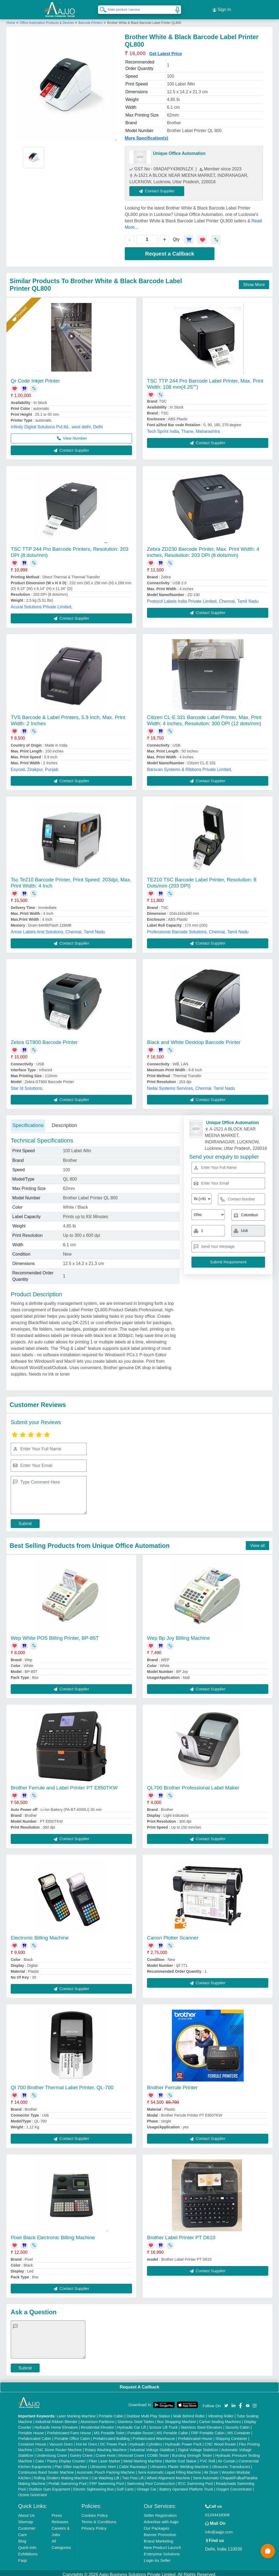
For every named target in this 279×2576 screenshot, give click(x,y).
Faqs (22, 2557)
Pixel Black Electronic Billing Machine (53, 2234)
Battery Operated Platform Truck (186, 2486)
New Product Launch (162, 2544)
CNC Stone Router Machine (58, 2446)
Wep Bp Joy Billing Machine (178, 1635)
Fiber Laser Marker (104, 2458)
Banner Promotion (160, 2531)
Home (10, 19)
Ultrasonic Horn (103, 2463)
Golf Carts (125, 2486)
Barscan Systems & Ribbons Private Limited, (189, 766)
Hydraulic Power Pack (183, 2441)
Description (64, 1122)
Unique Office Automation (179, 150)
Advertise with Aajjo (161, 2518)
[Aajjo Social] (226, 2402)
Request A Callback (139, 2384)
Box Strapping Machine (176, 2418)
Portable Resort (140, 2430)
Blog (22, 2538)
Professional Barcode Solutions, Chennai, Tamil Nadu (197, 928)
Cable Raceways (133, 2463)
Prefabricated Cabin (34, 2435)
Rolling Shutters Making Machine (61, 2475)
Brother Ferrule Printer (172, 2084)
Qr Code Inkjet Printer (35, 377)
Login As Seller (157, 2557)
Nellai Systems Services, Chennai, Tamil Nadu (191, 1085)
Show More (254, 281)
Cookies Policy (94, 2512)
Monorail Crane (131, 2452)
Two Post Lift (133, 2475)
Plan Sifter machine (71, 2463)
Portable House (31, 2430)
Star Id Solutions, (27, 1085)
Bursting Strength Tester (192, 2452)
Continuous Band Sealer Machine (46, 2469)
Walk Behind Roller (189, 2413)
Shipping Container (231, 2435)
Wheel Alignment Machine (168, 2475)
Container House (32, 2441)
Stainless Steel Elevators (201, 2424)
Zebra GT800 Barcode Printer (44, 1039)
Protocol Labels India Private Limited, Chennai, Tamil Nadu (203, 598)
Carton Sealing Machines (220, 2418)
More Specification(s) (146, 135)
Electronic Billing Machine (40, 1934)
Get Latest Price (165, 50)
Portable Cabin (111, 2413)
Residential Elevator (97, 2424)
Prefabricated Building (111, 2435)
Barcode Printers (90, 19)
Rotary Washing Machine (106, 2446)
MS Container (238, 2430)
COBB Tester (158, 2452)
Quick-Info (27, 2544)
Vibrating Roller (220, 2413)
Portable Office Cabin (72, 2435)
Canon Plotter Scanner (172, 1934)
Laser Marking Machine (76, 2413)
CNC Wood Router (220, 2441)
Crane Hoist (105, 2452)
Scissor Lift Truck (163, 2424)
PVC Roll (207, 2458)
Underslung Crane (52, 2452)
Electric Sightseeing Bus (93, 2486)
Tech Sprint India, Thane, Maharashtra (183, 428)
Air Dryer (211, 2469)
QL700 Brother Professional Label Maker (193, 1785)
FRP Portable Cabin (207, 2430)
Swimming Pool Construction (151, 2480)
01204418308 (217, 2511)
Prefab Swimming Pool (67, 2480)
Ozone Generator (32, 2491)
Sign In (222, 8)
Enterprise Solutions (162, 2550)
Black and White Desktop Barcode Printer (194, 1039)
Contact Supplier (160, 187)
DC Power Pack (113, 2441)
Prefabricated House (195, 2435)
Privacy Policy (93, 2525)
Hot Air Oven (86, 2441)
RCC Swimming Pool (195, 2480)
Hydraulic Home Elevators (56, 2424)
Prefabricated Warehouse (154, 2435)
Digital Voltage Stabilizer (198, 2446)
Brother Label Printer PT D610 (181, 2234)
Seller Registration (160, 2512)
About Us (26, 2512)
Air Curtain (226, 2458)
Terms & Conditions (98, 2518)
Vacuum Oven (61, 2441)
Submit (25, 1520)
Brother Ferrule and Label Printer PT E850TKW (64, 1785)
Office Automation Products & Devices (47, 19)
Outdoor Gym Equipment (49, 2486)
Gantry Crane (81, 2452)
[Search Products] (100, 8)
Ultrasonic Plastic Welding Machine (179, 2463)
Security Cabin (237, 2424)
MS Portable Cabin (172, 2430)
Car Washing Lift (105, 2475)
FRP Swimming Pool (106, 2480)
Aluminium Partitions (97, 2418)
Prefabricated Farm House (69, 2430)
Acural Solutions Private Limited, (41, 603)
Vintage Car (146, 2486)
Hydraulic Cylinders (146, 2441)
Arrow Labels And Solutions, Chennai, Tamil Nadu (58, 928)
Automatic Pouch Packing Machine (106, 2469)
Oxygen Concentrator (234, 2486)
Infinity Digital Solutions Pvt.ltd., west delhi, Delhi (57, 423)
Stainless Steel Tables (136, 2418)
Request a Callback (169, 250)
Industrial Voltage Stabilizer (152, 2446)
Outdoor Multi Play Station (148, 2413)
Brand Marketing (158, 2538)
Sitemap (25, 2518)
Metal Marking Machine (142, 2458)
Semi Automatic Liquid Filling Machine (169, 2469)
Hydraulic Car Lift (131, 2424)
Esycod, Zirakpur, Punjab (34, 766)
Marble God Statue (181, 2458)
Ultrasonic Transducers (231, 2463)
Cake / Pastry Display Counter (60, 2458)
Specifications (28, 1122)
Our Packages (156, 2525)
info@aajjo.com (219, 2528)
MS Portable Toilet (109, 2430)
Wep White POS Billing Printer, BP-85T (55, 1635)
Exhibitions (28, 2550)
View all (257, 1542)
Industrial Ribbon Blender (56, 2418)
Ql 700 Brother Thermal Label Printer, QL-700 (62, 2084)
